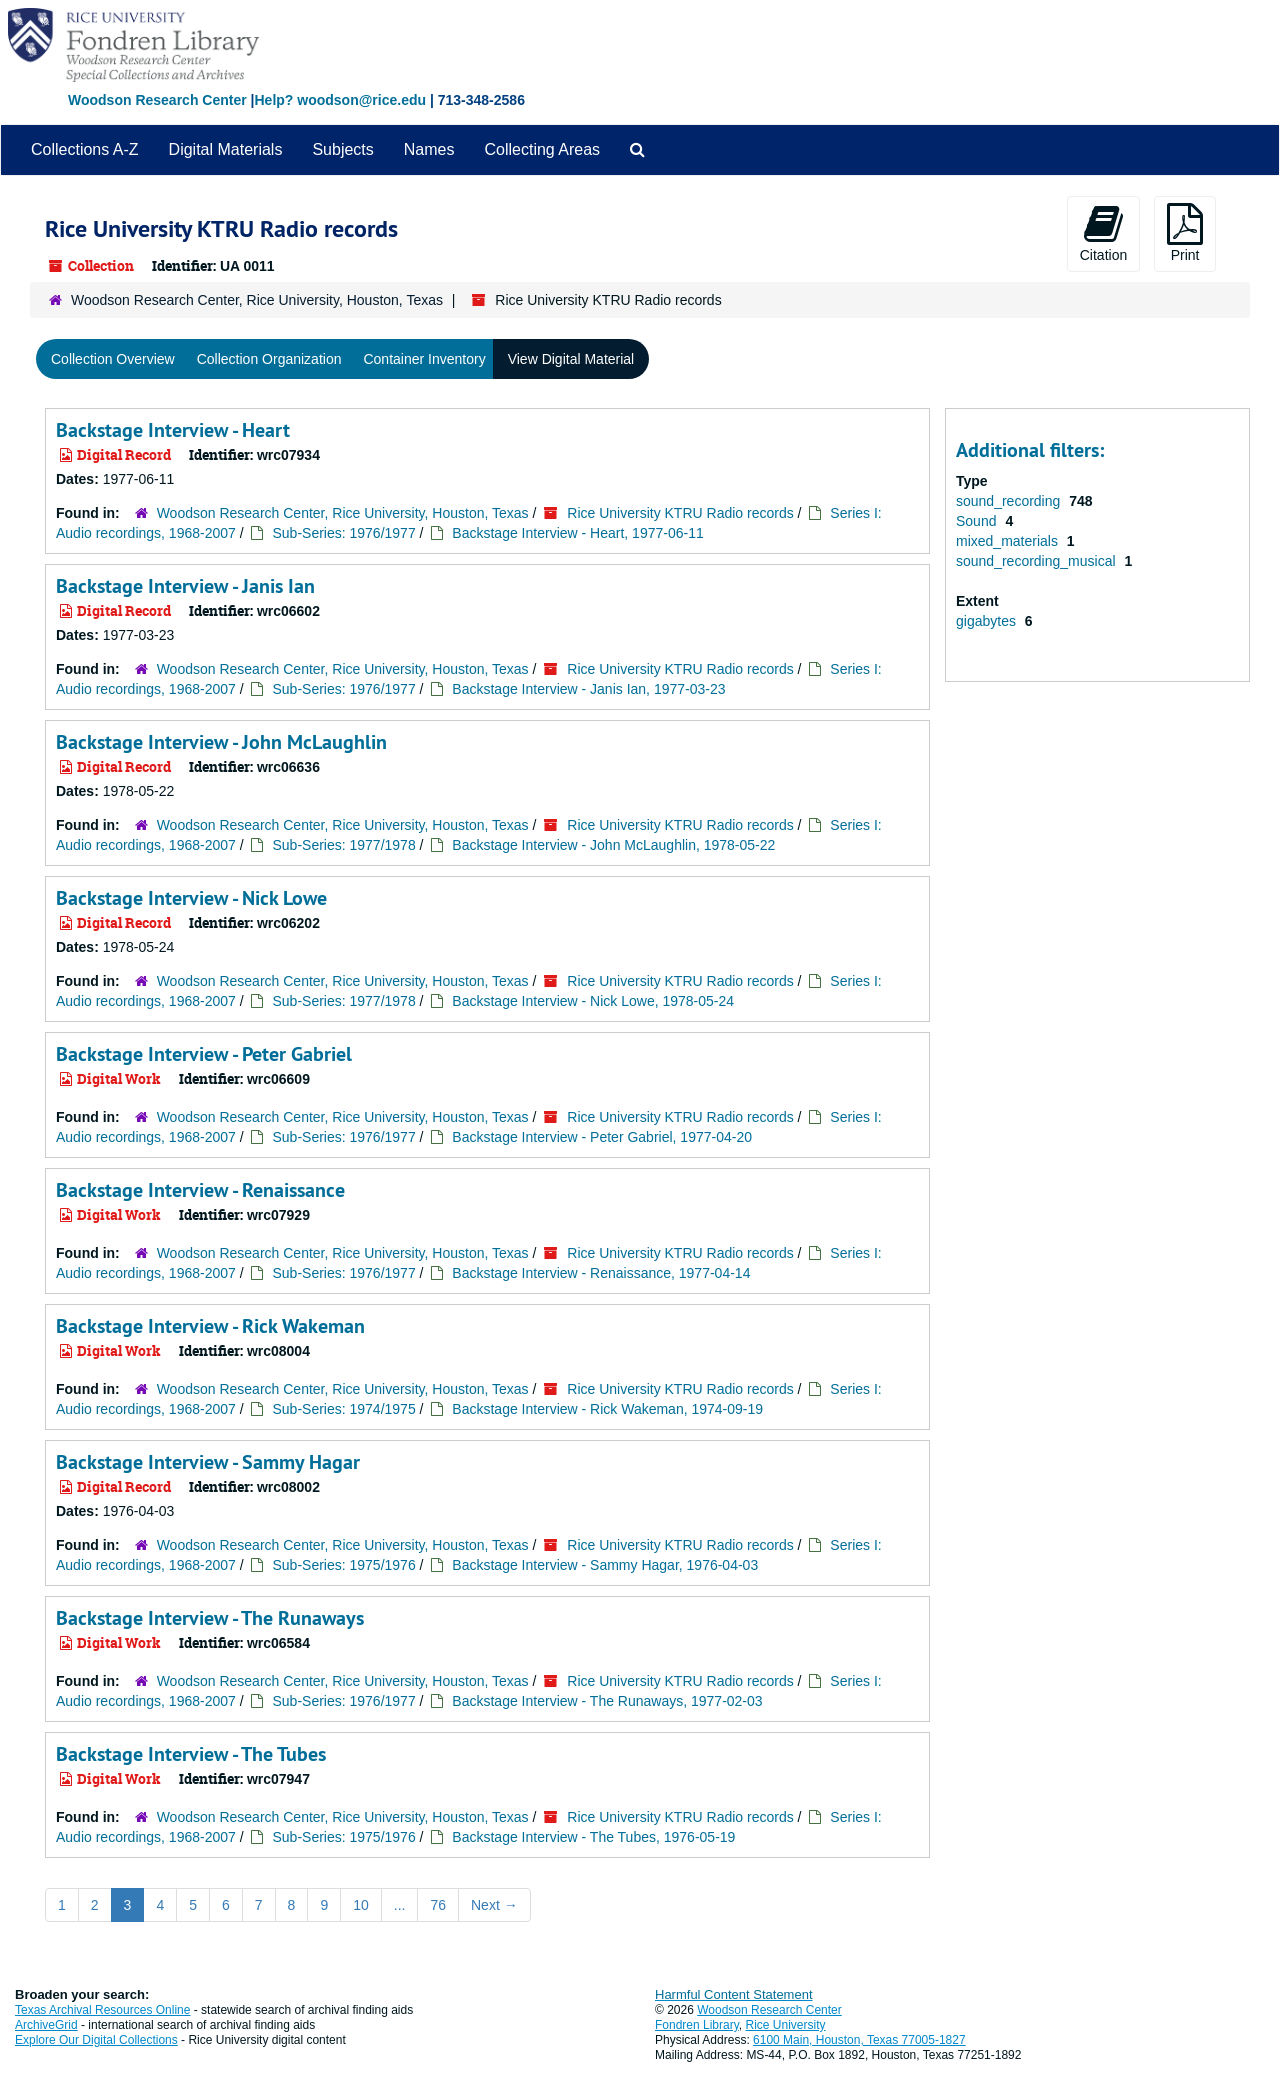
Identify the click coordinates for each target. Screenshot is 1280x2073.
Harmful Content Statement (734, 1994)
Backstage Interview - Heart (173, 430)
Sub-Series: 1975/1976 (343, 1565)
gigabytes (988, 621)
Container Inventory (424, 359)
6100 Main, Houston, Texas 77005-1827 (859, 2040)
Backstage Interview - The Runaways (210, 1618)
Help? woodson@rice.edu (340, 100)
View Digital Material (571, 359)
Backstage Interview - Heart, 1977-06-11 (577, 533)
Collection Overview (113, 359)
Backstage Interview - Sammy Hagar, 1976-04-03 (605, 1565)
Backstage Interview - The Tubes (191, 1754)
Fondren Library (697, 2025)
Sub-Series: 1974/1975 (343, 1409)
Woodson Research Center (157, 100)
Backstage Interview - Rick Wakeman (210, 1326)
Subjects (342, 149)
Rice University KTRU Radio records (680, 513)
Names (429, 149)
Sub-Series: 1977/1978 (343, 845)
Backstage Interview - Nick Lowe (191, 898)
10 (361, 1905)
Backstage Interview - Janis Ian (185, 586)
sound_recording (1010, 501)
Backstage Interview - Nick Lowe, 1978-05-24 (593, 1001)
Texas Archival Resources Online (102, 2010)
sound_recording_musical (1037, 561)
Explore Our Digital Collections (96, 2040)
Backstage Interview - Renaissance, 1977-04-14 (601, 1273)
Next (494, 1905)
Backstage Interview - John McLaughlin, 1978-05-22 (613, 845)
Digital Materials (226, 149)
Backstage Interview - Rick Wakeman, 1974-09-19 (607, 1409)
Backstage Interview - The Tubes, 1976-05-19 (593, 1837)
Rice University (786, 2025)
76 (438, 1905)
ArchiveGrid (46, 2025)
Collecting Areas (542, 149)
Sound (978, 521)
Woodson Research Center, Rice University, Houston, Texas (257, 300)
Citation (1103, 233)
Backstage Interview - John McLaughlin (221, 742)
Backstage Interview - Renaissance (200, 1190)
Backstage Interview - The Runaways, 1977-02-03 (607, 1701)
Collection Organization (269, 359)
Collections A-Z (85, 149)
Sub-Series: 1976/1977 (343, 533)
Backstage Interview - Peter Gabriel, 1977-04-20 (602, 1137)
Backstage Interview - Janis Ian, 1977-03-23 (588, 689)
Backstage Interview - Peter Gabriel (204, 1054)
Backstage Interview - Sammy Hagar (208, 1462)
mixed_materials (1009, 541)
